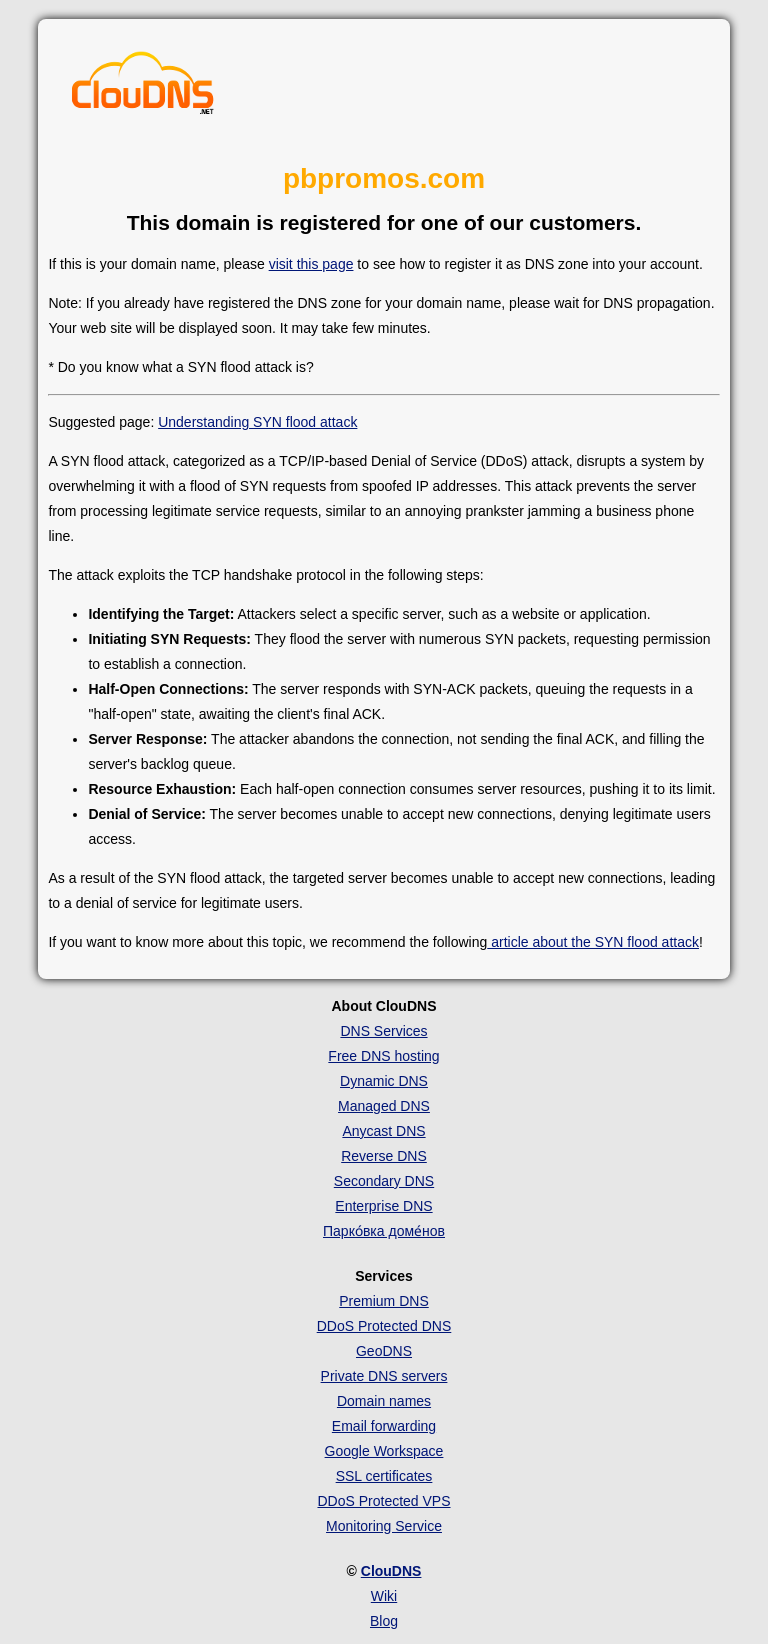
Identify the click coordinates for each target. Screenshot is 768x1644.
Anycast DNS (383, 1131)
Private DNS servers (384, 1376)
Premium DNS (383, 1301)
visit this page (311, 264)
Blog (384, 1621)
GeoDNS (384, 1351)
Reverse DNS (384, 1156)
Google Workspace (384, 1451)
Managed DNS (384, 1106)
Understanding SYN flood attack (257, 422)
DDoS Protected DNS (384, 1326)
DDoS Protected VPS (383, 1501)
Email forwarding (384, 1426)
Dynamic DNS (384, 1081)
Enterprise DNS (383, 1206)
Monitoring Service (384, 1526)
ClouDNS (391, 1571)
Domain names (384, 1401)
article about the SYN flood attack (593, 942)
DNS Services (383, 1031)
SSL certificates (384, 1476)
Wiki (384, 1596)
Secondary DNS (384, 1181)
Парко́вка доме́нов (384, 1231)
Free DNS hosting (383, 1056)
